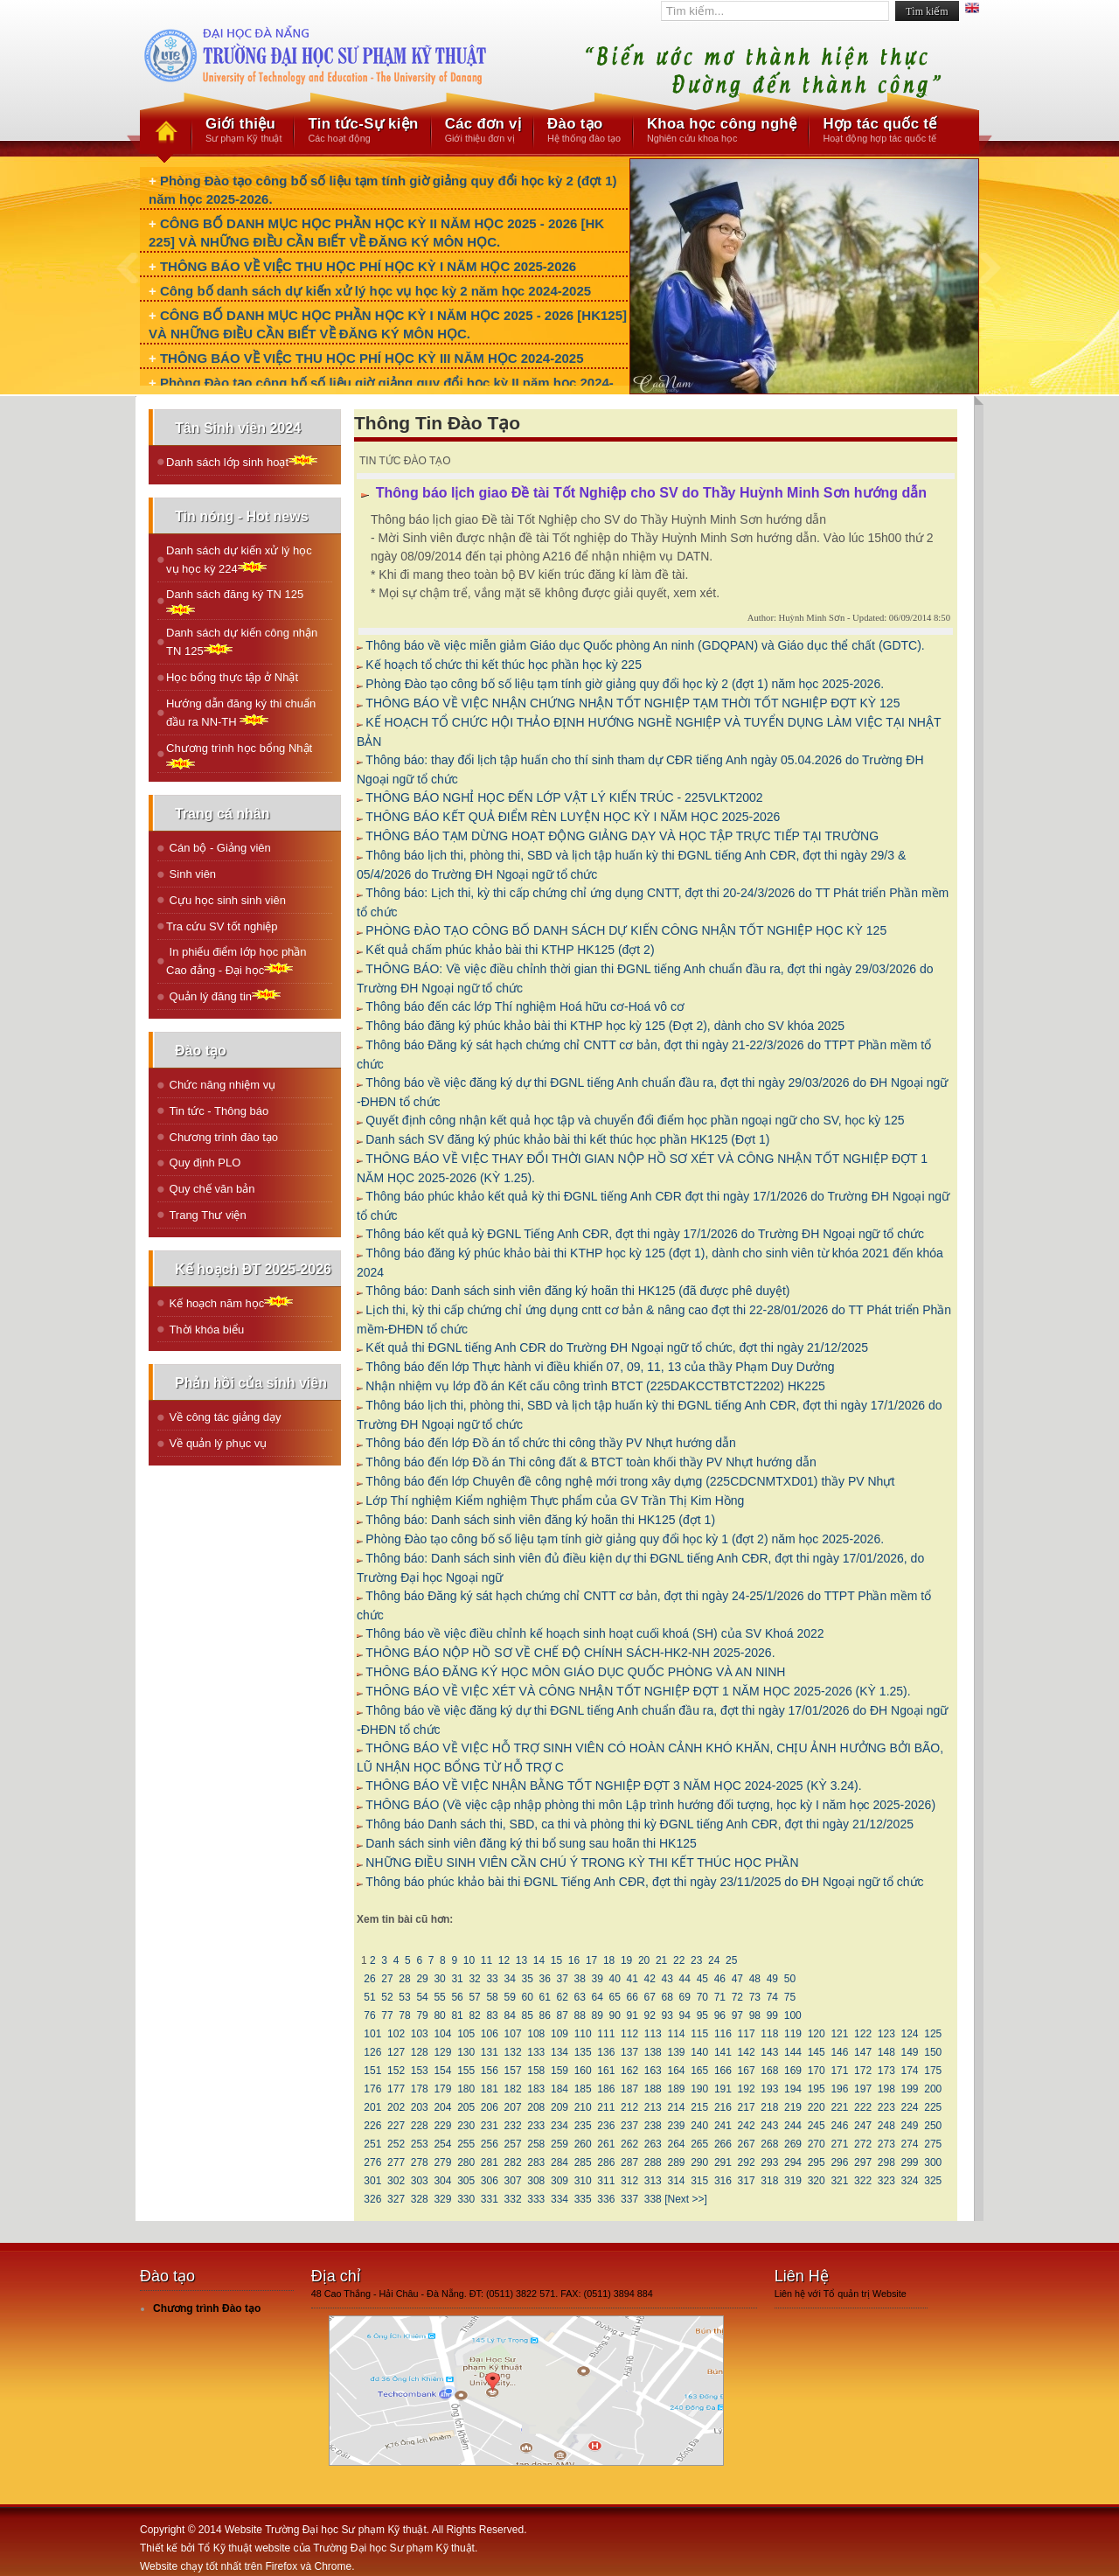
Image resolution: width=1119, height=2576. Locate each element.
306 (490, 2181)
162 (630, 2070)
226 (373, 2126)
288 (652, 2162)
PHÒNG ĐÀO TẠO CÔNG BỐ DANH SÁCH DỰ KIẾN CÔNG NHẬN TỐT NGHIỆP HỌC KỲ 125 (625, 930)
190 (700, 2089)
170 (816, 2070)
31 (457, 1979)
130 (466, 2052)
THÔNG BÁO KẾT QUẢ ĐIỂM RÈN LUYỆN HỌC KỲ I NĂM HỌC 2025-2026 (572, 817)
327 (396, 2199)
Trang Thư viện (206, 1215)
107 (513, 2034)
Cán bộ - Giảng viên (218, 847)
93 (667, 2015)
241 (723, 2126)
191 (723, 2089)
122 (863, 2034)
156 (490, 2070)
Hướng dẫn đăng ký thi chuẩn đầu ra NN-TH (241, 712)
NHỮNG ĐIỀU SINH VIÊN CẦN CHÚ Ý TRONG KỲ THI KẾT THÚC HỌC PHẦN (581, 1862)
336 (606, 2199)
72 (737, 1997)
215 (700, 2107)
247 (863, 2126)
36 (544, 1979)
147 (863, 2052)
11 (486, 1960)
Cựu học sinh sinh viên (226, 900)
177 (396, 2089)
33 (492, 1979)
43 (667, 1979)
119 (793, 2034)
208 (536, 2107)
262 (630, 2144)
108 (536, 2034)
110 (582, 2034)
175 (933, 2070)
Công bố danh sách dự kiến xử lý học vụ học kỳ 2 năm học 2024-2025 (375, 290)
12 (503, 1960)
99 (772, 2015)
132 (513, 2052)
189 (676, 2089)
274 (909, 2144)
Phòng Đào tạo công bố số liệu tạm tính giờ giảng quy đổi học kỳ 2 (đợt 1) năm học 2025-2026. (624, 684)
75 (789, 1997)
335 (582, 2199)
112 (630, 2034)
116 (723, 2034)
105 (466, 2034)
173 (886, 2070)
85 (527, 2015)
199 (909, 2089)
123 (886, 2034)
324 (909, 2181)
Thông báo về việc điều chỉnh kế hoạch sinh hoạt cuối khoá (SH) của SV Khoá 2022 (594, 1633)
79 (422, 2015)
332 (513, 2199)
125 (933, 2034)
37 (562, 1979)
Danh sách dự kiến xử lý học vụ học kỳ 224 (239, 559)
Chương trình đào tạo (222, 1137)
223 (886, 2107)
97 (737, 2015)
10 (468, 1960)
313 (652, 2181)
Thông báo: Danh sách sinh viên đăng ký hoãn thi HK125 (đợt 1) (540, 1520)
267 (746, 2144)
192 (746, 2089)
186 (606, 2089)
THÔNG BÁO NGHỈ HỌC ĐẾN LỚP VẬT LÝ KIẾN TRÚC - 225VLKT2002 (563, 797)
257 (513, 2144)
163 (652, 2070)
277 (396, 2162)
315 (700, 2181)
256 (490, 2144)
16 (574, 1960)
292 (746, 2162)
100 (792, 2015)
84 (509, 2015)
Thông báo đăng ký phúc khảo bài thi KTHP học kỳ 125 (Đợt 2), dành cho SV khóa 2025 (604, 1026)
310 (582, 2181)
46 (719, 1979)
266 (723, 2144)
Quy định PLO (203, 1162)
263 (652, 2144)
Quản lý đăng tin (223, 995)
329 (443, 2199)
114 (676, 2034)
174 (909, 2070)
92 (649, 2015)
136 (606, 2052)
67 (649, 1997)
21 (662, 1960)
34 (509, 1979)
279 (443, 2162)
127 (396, 2052)
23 (696, 1960)
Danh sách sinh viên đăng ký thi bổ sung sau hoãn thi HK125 (530, 1843)
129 (443, 2052)
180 (466, 2089)
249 (909, 2126)
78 (405, 2015)
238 (652, 2126)
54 (422, 1997)
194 (793, 2089)
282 (513, 2162)
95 (702, 2015)
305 (466, 2181)
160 (582, 2070)
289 (676, 2162)
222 (863, 2107)
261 (606, 2144)
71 (719, 1997)
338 (652, 2199)
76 (370, 2015)
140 (700, 2052)
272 (863, 2144)
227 (396, 2126)
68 (667, 1997)
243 (770, 2126)
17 (592, 1960)
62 (562, 1997)
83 (492, 2015)
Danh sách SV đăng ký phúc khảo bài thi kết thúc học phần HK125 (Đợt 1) (567, 1139)
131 (490, 2052)
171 (839, 2070)
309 (560, 2181)
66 (632, 1997)
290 (700, 2162)
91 (632, 2015)
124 (909, 2034)
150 (933, 2052)
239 (676, 2126)
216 (723, 2107)
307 (513, 2181)
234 (560, 2126)
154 (443, 2070)
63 (579, 1997)
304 (443, 2181)
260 (582, 2144)
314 (676, 2181)
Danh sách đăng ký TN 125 (234, 602)
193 (770, 2089)
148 (886, 2052)
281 (490, 2162)
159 (560, 2070)
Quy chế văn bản (210, 1188)
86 (544, 2015)
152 (396, 2070)
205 (466, 2107)
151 (373, 2070)
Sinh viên (191, 874)
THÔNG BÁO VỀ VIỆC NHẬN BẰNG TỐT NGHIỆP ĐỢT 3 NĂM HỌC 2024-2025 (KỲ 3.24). (613, 1786)
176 (373, 2089)
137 (630, 2052)
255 (466, 2144)
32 (474, 1979)
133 (536, 2052)
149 (909, 2052)
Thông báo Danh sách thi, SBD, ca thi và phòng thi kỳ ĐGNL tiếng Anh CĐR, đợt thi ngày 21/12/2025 (639, 1824)
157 (513, 2070)
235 (582, 2126)
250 (933, 2126)
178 (419, 2089)
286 (606, 2162)
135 (582, 2052)
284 (560, 2162)
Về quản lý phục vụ (216, 1443)
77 (387, 2015)
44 (684, 1979)
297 (863, 2162)
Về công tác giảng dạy (223, 1417)
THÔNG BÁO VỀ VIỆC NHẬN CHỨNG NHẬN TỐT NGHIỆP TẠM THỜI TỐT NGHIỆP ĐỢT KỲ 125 (632, 703)
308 (536, 2181)
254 (443, 2144)
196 (839, 2089)
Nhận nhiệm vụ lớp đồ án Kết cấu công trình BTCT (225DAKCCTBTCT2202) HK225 (594, 1386)
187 (630, 2089)
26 (370, 1979)
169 (793, 2070)
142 (746, 2052)
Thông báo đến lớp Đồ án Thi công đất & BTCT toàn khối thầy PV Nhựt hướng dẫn (590, 1462)
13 (521, 1960)
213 (652, 2107)
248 (886, 2126)
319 (793, 2181)
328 (419, 2199)
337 (630, 2199)
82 (474, 2015)
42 (649, 1979)
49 (772, 1979)
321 (839, 2181)
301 (373, 2181)
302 (396, 2181)
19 (627, 1960)
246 (839, 2126)
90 (614, 2015)
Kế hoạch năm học (229, 1302)
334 (560, 2199)
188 (652, 2089)
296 (839, 2162)
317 (746, 2181)
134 (560, 2052)
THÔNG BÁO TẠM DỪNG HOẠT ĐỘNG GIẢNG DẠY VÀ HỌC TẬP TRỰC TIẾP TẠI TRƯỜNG (622, 836)
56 (457, 1997)
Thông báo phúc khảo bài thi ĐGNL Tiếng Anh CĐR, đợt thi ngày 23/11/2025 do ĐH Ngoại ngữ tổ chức (644, 1882)
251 (373, 2144)
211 (606, 2107)
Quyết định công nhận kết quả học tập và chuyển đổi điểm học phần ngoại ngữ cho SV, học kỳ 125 (634, 1120)
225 (933, 2107)
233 (536, 2126)
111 (606, 2034)
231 (490, 2126)
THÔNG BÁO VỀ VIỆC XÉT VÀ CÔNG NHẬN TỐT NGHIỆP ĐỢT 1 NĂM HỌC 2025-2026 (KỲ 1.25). (637, 1691)
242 (746, 2126)
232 (513, 2126)
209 (560, 2107)
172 (863, 2070)
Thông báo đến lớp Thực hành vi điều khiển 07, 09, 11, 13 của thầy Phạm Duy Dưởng (599, 1367)
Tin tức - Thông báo (217, 1110)
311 (606, 2181)
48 (754, 1979)
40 (614, 1979)
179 (443, 2089)
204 (443, 2107)
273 (886, 2144)
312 (630, 2181)
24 (714, 1960)
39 (597, 1979)
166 (723, 2070)
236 (606, 2126)
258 (536, 2144)
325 (933, 2181)
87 (562, 2015)
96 (719, 2015)
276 (373, 2162)
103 (419, 2034)
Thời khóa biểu (205, 1329)
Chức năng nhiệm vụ (220, 1084)
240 (700, 2126)
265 (700, 2144)
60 (527, 1997)
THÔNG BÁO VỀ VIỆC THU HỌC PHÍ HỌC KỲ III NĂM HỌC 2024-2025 (372, 358)
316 (723, 2181)
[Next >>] (685, 2199)
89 (597, 2015)
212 (630, 2107)
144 (793, 2052)
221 (839, 2107)
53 (405, 1997)
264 (676, 2144)
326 (373, 2199)
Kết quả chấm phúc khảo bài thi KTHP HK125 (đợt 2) (509, 950)
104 (443, 2034)
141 (723, 2052)
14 (539, 1960)
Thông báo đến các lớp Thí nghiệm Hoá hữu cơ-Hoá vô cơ (525, 1006)
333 (536, 2199)
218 (770, 2107)
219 (793, 2107)
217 (746, 2107)
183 (536, 2089)
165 (700, 2070)
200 (933, 2089)
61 (544, 1997)
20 (644, 1960)
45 (702, 1979)
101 (373, 2034)
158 (536, 2070)
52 (387, 1997)
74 (772, 1997)
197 (863, 2089)
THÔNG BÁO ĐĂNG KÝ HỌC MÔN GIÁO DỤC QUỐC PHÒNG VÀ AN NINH (575, 1672)
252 (396, 2144)
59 (509, 1997)
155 (466, 2070)
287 (630, 2162)
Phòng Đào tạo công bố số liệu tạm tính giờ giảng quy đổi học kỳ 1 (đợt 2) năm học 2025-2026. (624, 1539)
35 (527, 1979)
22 (679, 1960)
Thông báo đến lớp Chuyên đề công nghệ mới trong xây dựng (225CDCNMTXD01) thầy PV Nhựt (629, 1481)
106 (490, 2034)
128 (419, 2052)
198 (886, 2089)
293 (770, 2162)
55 (439, 1997)
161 (606, 2070)
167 (746, 2070)
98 (754, 2015)
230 (466, 2126)
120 (816, 2034)
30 (439, 1979)
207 (513, 2107)
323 (886, 2181)
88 (579, 2015)
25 (731, 1960)
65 (614, 1997)
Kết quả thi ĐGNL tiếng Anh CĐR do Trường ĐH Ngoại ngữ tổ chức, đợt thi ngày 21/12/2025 (616, 1347)
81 (457, 2015)
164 (676, 2070)
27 (387, 1979)
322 (863, 2181)
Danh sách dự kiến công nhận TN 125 (241, 642)
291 (723, 2162)
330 (466, 2199)
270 (816, 2144)
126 (373, 2052)
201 (373, 2107)
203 (419, 2107)
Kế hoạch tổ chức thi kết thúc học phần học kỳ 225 (503, 665)
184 (560, 2089)
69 (684, 1997)
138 (652, 2052)
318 (770, 2181)
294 (793, 2162)
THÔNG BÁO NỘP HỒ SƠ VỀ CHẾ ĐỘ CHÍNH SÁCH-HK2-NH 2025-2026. (570, 1653)
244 (793, 2126)
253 (419, 2144)
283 (536, 2162)
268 (770, 2144)
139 (676, 2052)
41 (632, 1979)
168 (770, 2070)
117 (746, 2034)
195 (816, 2089)
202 (396, 2107)
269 (793, 2144)
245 (816, 2126)
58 (492, 1997)
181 (490, 2089)
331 (490, 2199)
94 (684, 2015)
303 (419, 2181)
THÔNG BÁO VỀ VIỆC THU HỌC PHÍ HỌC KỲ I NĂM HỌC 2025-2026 (368, 266)
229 (443, 2126)
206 (490, 2107)
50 (789, 1979)
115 (700, 2034)
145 (816, 2052)
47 (737, 1979)
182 (513, 2089)
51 (370, 1997)
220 (816, 2107)
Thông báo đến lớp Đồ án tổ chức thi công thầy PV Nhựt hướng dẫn (550, 1443)
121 (839, 2034)
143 (770, 2052)
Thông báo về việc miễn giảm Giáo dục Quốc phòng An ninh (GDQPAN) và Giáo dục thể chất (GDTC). (644, 645)
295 (816, 2162)
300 (933, 2162)
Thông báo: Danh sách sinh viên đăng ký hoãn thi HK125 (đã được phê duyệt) (577, 1291)
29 (422, 1979)
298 (886, 2162)
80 (439, 2015)
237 (630, 2126)
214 (676, 2107)
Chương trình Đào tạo (207, 2308)
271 (839, 2144)
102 (396, 2034)
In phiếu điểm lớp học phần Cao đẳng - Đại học (236, 961)
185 (582, 2089)
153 (419, 2070)
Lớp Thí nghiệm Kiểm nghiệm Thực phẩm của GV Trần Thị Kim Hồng (554, 1500)
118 (770, 2034)
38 (579, 1979)
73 (754, 1997)
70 (702, 1997)
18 (609, 1960)
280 (466, 2162)
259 (560, 2144)
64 (597, 1997)
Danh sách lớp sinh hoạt (241, 461)
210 (582, 2107)
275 (933, 2144)
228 (419, 2126)
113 (652, 2034)
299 (909, 2162)
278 (419, 2162)
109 (560, 2034)
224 (909, 2107)
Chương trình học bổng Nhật (239, 755)
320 (816, 2181)
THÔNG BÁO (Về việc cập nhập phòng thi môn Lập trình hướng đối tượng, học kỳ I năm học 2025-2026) (650, 1805)
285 (582, 2162)
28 (405, 1979)
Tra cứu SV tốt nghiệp (222, 926)
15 (557, 1960)
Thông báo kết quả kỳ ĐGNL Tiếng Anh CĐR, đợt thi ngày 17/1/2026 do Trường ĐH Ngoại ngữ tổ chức (644, 1234)
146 (839, 2052)
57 (474, 1997)
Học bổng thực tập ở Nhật (232, 677)
